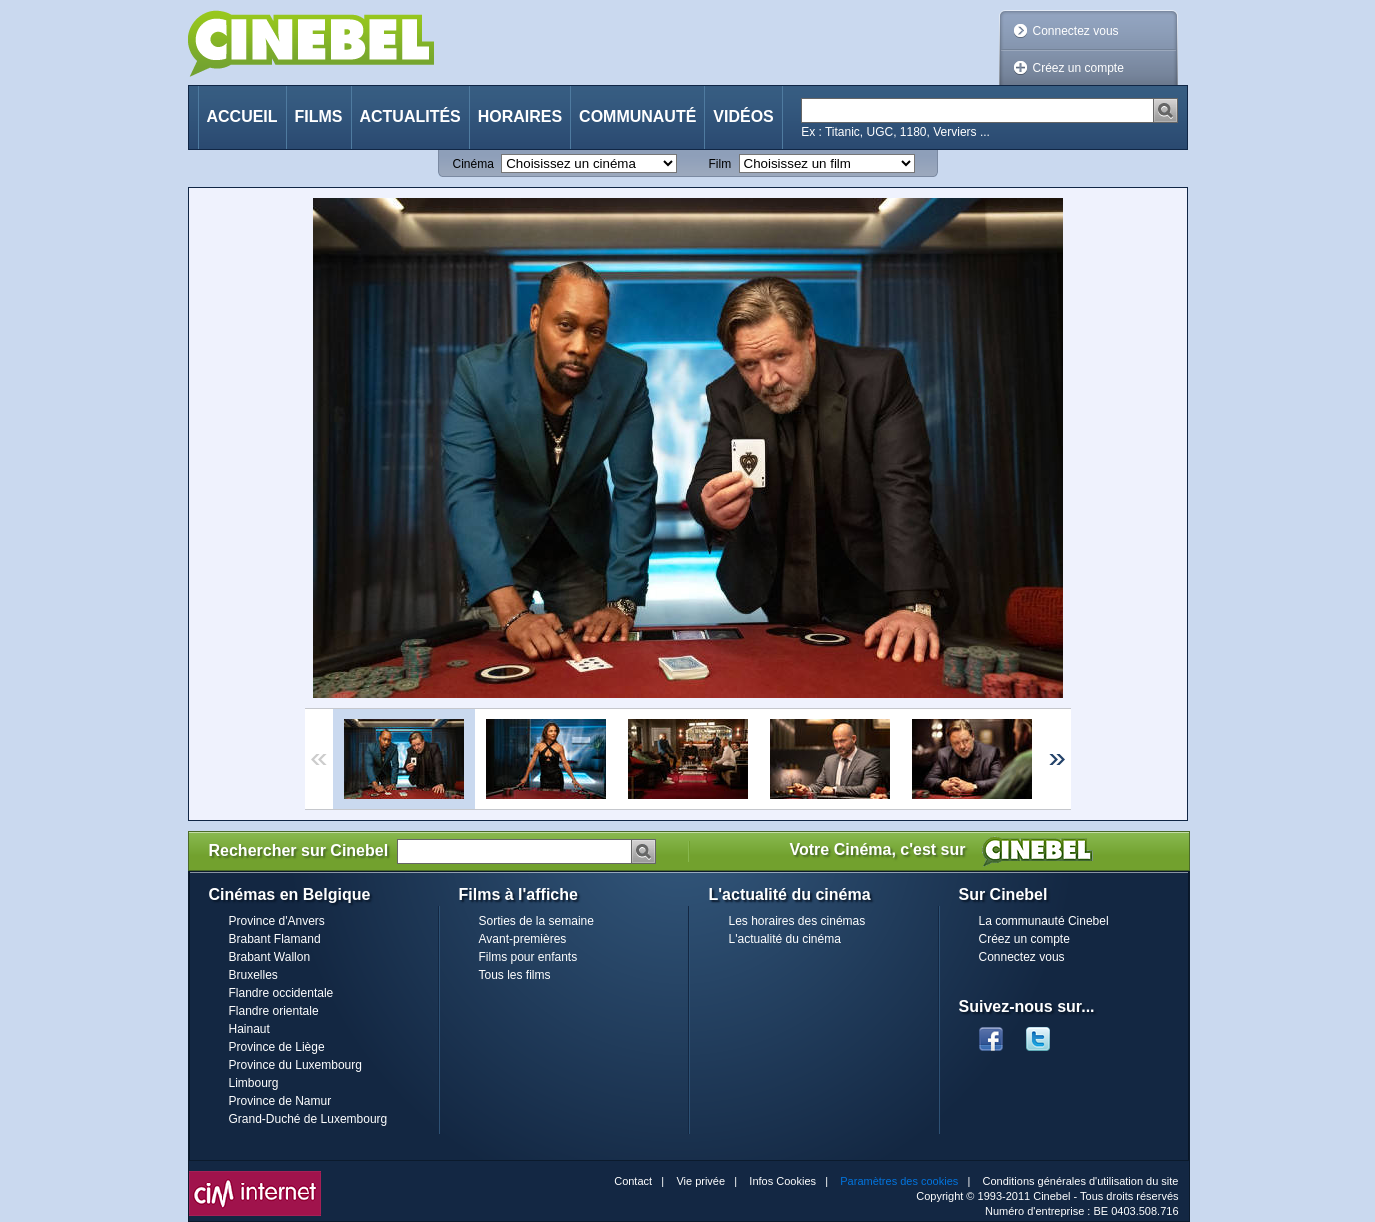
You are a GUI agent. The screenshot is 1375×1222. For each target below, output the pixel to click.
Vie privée (700, 1181)
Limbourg (254, 1083)
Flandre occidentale (281, 993)
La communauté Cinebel (1044, 921)
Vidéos (743, 116)
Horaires (520, 116)
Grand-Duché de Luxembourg (308, 1119)
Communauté (637, 116)
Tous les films (515, 975)
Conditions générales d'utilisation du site (1081, 1181)
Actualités (410, 116)
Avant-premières (523, 939)
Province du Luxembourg (295, 1065)
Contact (633, 1181)
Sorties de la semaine (536, 921)
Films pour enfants (528, 957)
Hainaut (249, 1029)
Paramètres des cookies (899, 1181)
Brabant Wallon (270, 957)
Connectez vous (1076, 31)
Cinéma (473, 164)
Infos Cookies (782, 1181)
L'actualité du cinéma (785, 939)
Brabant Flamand (275, 939)
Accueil (242, 116)
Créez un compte (1078, 68)
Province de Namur (280, 1101)
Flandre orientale (274, 1011)
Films (319, 116)
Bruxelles (253, 975)
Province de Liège (277, 1047)
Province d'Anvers (277, 921)
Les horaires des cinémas (797, 921)
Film (720, 164)
